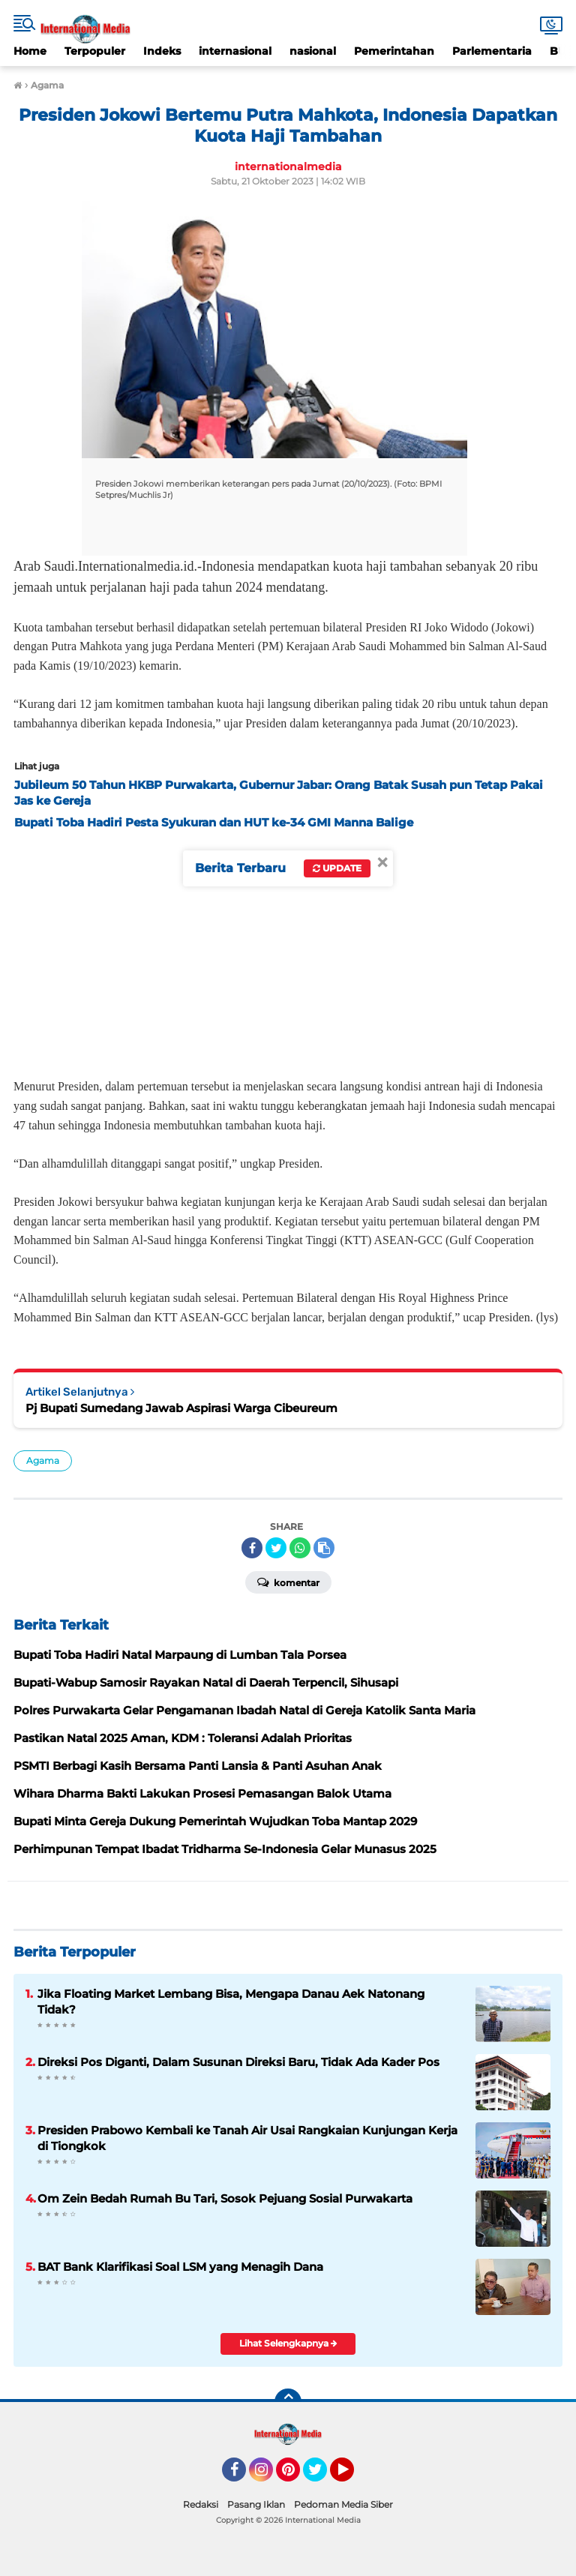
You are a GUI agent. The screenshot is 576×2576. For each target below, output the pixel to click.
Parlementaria (492, 51)
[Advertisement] (288, 949)
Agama (42, 1460)
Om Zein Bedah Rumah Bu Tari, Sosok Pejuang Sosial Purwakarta (225, 2198)
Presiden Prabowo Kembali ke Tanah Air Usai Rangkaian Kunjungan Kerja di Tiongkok (248, 2138)
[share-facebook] (252, 1547)
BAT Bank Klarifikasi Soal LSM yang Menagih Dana (180, 2267)
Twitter (321, 2476)
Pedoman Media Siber (343, 2504)
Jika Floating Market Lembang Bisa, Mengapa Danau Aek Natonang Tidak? (231, 2002)
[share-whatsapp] (300, 1547)
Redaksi (200, 2504)
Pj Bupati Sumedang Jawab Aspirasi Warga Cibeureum (182, 1408)
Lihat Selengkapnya (288, 2343)
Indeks (162, 51)
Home (30, 51)
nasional (313, 51)
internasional (235, 51)
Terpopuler (94, 51)
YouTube (352, 2476)
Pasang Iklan (256, 2504)
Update (337, 868)
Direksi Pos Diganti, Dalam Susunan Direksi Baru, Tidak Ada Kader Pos (239, 2062)
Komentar (288, 1581)
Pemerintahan (394, 51)
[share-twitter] (276, 1547)
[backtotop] (288, 2402)
